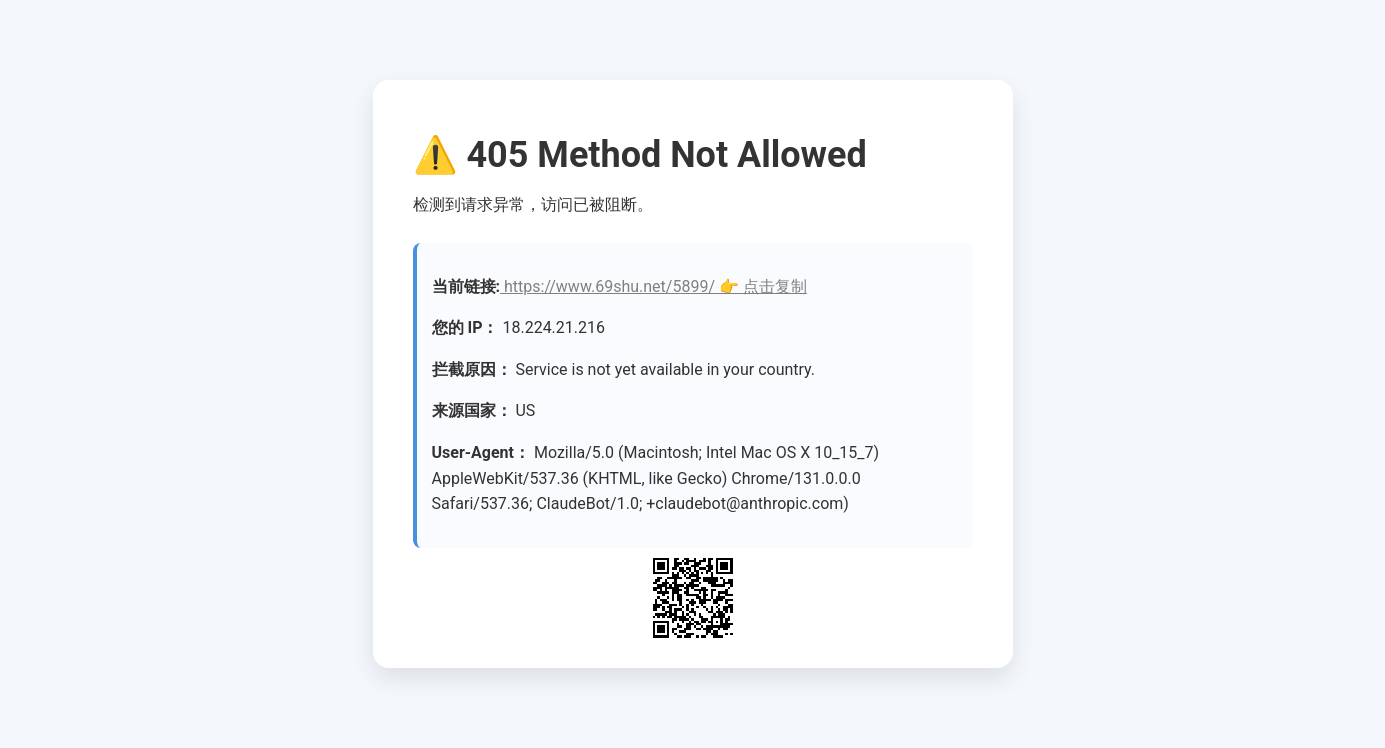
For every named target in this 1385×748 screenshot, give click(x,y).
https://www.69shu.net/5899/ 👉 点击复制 (653, 286)
